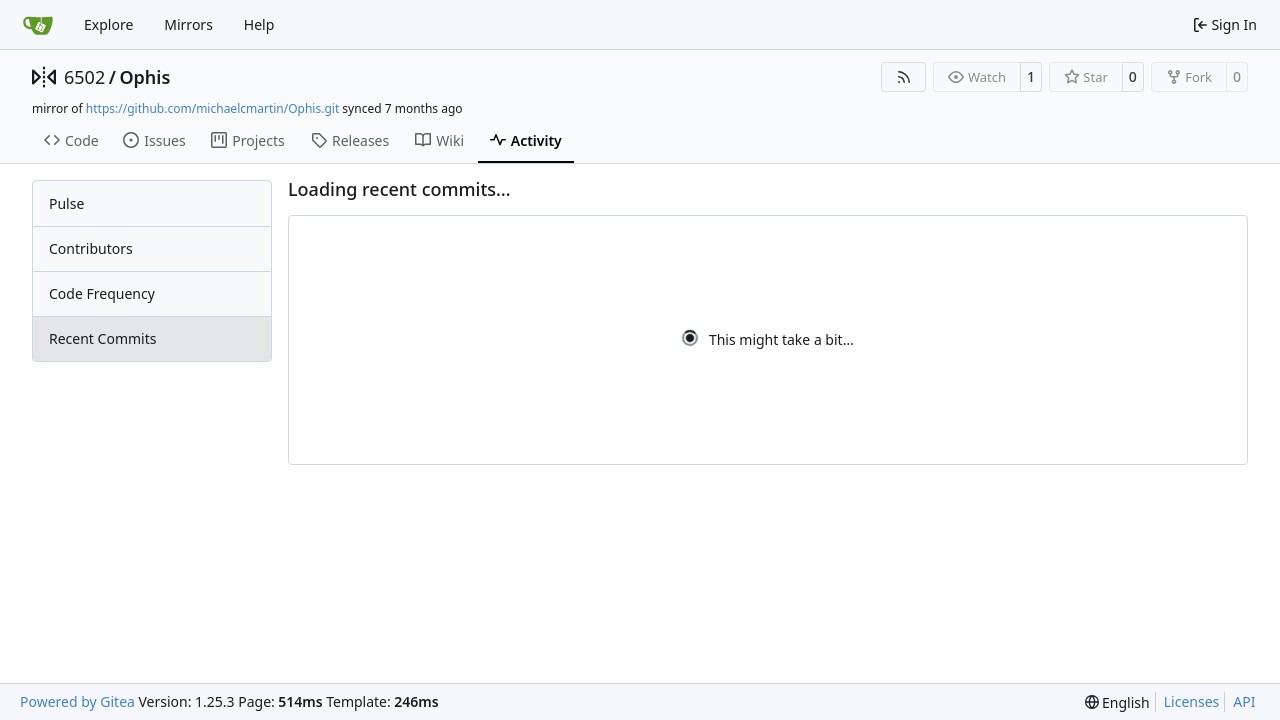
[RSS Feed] (904, 77)
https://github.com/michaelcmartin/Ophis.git (212, 108)
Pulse (66, 203)
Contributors (91, 248)
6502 (84, 77)
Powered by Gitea (77, 701)
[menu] (1117, 702)
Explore (108, 24)
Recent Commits (102, 338)
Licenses (1192, 701)
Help (259, 24)
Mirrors (188, 24)
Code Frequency (102, 293)
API (1244, 701)
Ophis (144, 77)
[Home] (38, 25)
